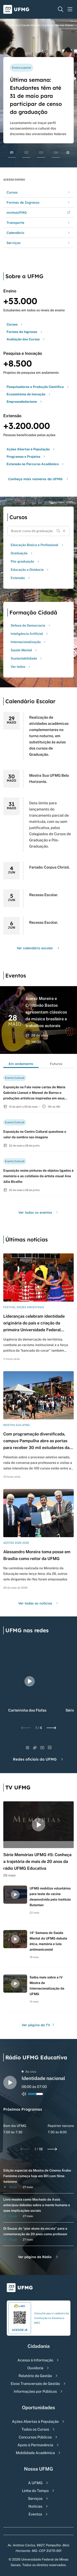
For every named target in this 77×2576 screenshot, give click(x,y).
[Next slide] (51, 1727)
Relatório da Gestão (35, 2376)
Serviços (38, 243)
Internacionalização (28, 642)
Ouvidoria (35, 2368)
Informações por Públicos (35, 2391)
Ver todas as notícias (38, 1603)
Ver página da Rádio (38, 2257)
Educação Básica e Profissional (37, 545)
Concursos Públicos (35, 2437)
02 (26, 152)
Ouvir (10, 2187)
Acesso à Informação (35, 2360)
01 (12, 152)
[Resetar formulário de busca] (64, 531)
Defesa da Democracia (31, 625)
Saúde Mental (24, 650)
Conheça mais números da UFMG (38, 479)
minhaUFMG (38, 212)
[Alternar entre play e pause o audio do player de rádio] (10, 2082)
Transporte (38, 223)
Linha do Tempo (35, 2490)
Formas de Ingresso (38, 202)
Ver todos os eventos (38, 1212)
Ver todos (21, 667)
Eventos (35, 2514)
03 (41, 152)
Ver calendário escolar (38, 948)
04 (56, 152)
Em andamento (21, 1064)
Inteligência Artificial (30, 634)
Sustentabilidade (27, 658)
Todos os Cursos (35, 2429)
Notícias (35, 2506)
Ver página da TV (38, 2025)
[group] (29, 1681)
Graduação (22, 553)
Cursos (38, 192)
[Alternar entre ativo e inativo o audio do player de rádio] (24, 2093)
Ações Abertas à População (35, 2421)
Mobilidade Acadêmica (35, 2453)
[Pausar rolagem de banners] (68, 152)
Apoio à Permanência (35, 2445)
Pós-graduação (25, 561)
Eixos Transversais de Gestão (35, 2383)
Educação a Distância (30, 570)
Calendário (38, 233)
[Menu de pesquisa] (60, 9)
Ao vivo (29, 2072)
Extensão (21, 578)
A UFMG (35, 2483)
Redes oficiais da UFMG (38, 1759)
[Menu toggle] (70, 9)
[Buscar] (58, 531)
